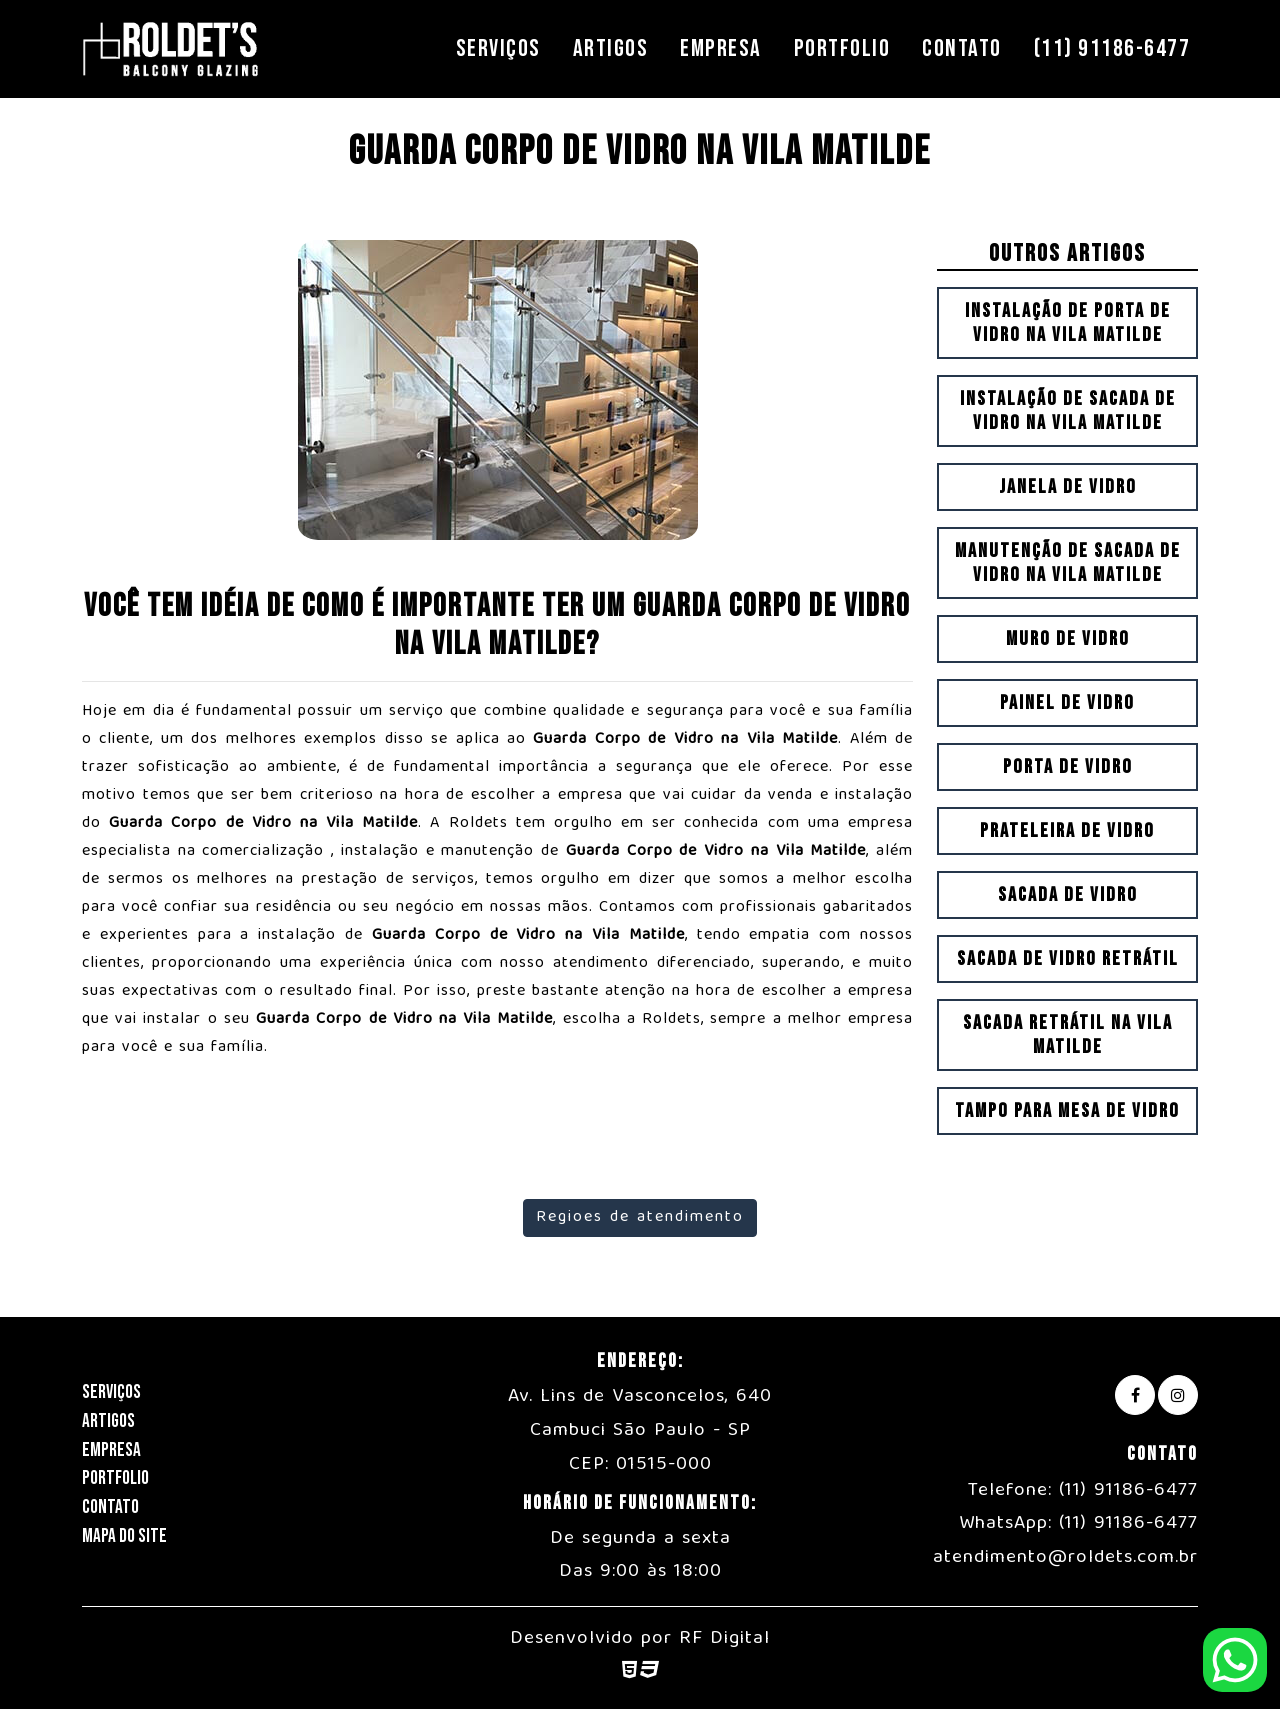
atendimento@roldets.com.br (1065, 1558)
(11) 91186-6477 (1112, 48)
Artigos (611, 48)
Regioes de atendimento (640, 1218)
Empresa (721, 48)
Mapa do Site (124, 1536)
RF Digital (724, 1639)
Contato (962, 48)
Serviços (498, 48)
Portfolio (842, 48)
